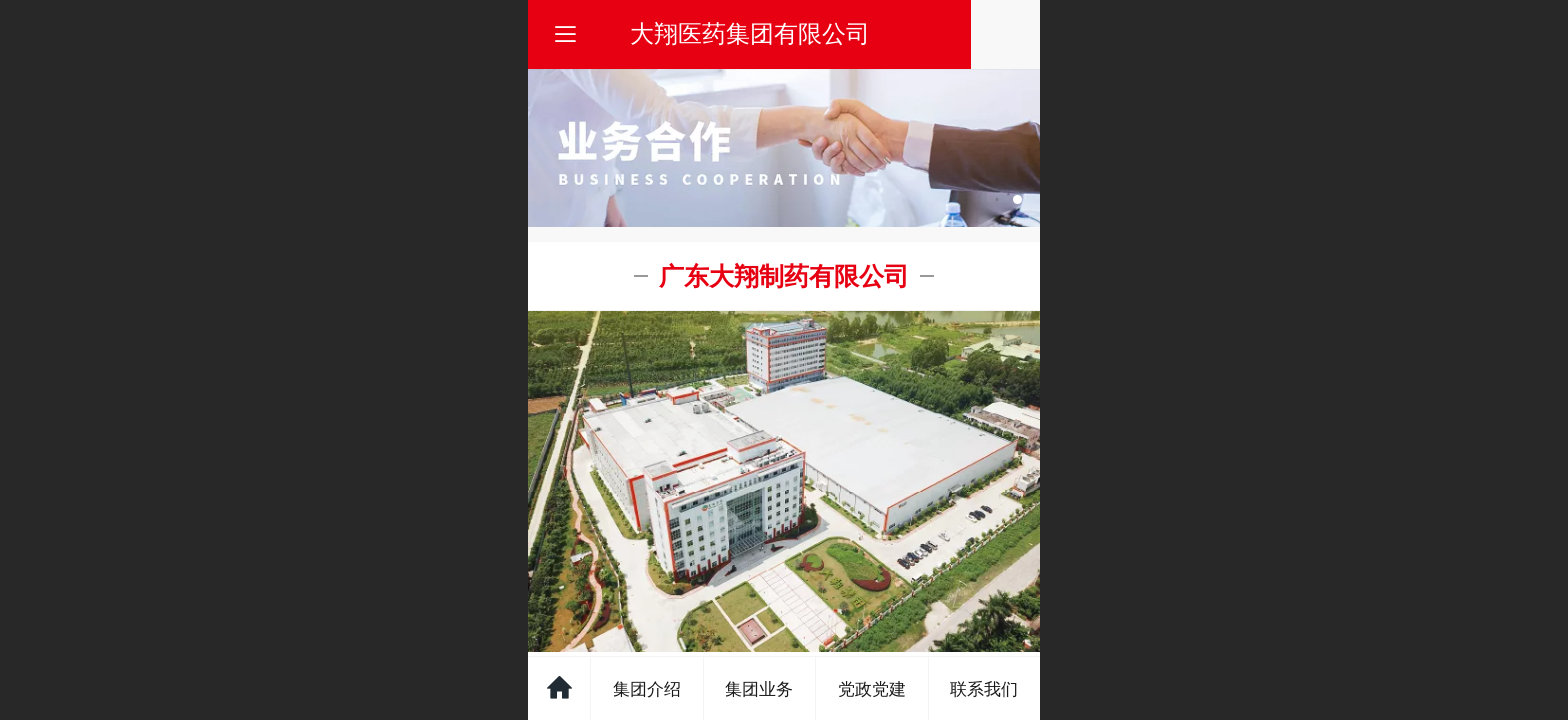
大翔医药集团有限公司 (785, 33)
